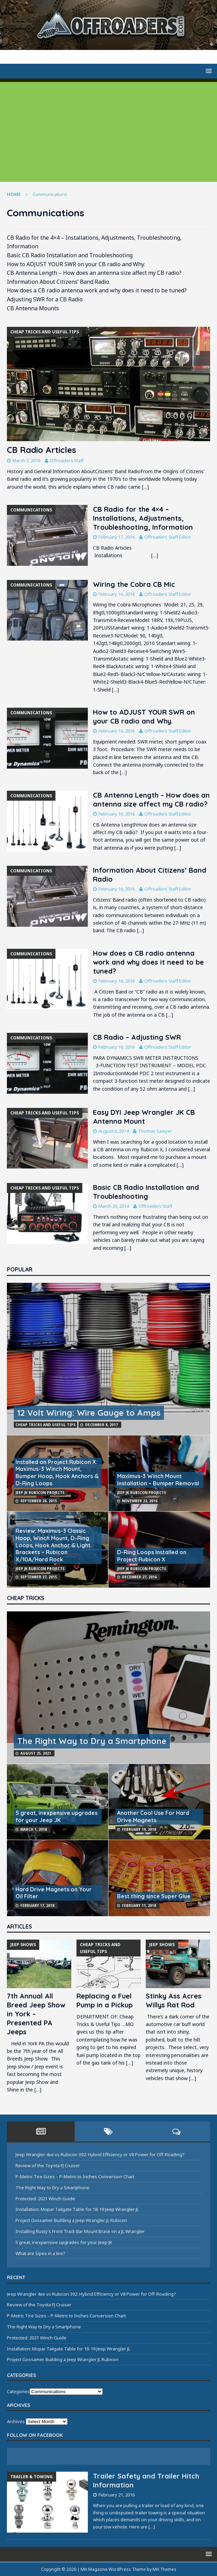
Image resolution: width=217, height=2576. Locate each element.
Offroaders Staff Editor (167, 537)
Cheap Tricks (25, 1598)
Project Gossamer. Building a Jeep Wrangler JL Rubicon (71, 2220)
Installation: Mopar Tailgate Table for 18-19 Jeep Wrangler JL (77, 2209)
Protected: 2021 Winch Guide (45, 2198)
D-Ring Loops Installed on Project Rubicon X (151, 1556)
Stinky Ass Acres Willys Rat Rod (174, 2000)
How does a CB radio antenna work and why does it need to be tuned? (148, 962)
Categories (18, 2391)
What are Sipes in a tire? (40, 2253)
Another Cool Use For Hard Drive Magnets (153, 1816)
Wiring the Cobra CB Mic (134, 584)
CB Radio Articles (41, 450)
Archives (16, 2421)
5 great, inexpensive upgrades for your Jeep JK (56, 1816)
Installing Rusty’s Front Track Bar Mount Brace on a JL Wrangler (80, 2231)
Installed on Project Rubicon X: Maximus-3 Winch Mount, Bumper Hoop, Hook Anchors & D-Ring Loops (57, 1472)
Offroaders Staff (67, 460)
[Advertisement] (108, 130)
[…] (145, 487)
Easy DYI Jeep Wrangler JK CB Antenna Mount (144, 1116)
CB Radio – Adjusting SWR (137, 1037)
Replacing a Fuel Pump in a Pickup (104, 2000)
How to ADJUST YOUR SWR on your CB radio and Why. (144, 716)
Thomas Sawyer (155, 1131)
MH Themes (164, 2569)
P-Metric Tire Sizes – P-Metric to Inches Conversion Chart (75, 2176)
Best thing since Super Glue (153, 1896)
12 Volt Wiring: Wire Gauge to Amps (89, 1413)
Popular (19, 1269)
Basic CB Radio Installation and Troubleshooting (146, 1192)
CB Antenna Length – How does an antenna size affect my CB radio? (151, 799)
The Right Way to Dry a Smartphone (91, 1741)
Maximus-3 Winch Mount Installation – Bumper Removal (158, 1480)
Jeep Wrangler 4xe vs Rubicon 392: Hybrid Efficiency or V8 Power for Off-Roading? (100, 2154)
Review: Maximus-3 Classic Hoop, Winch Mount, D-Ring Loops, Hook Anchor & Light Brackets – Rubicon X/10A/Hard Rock (53, 1545)
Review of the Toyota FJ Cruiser (48, 2165)
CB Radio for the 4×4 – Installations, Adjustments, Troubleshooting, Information (143, 518)
